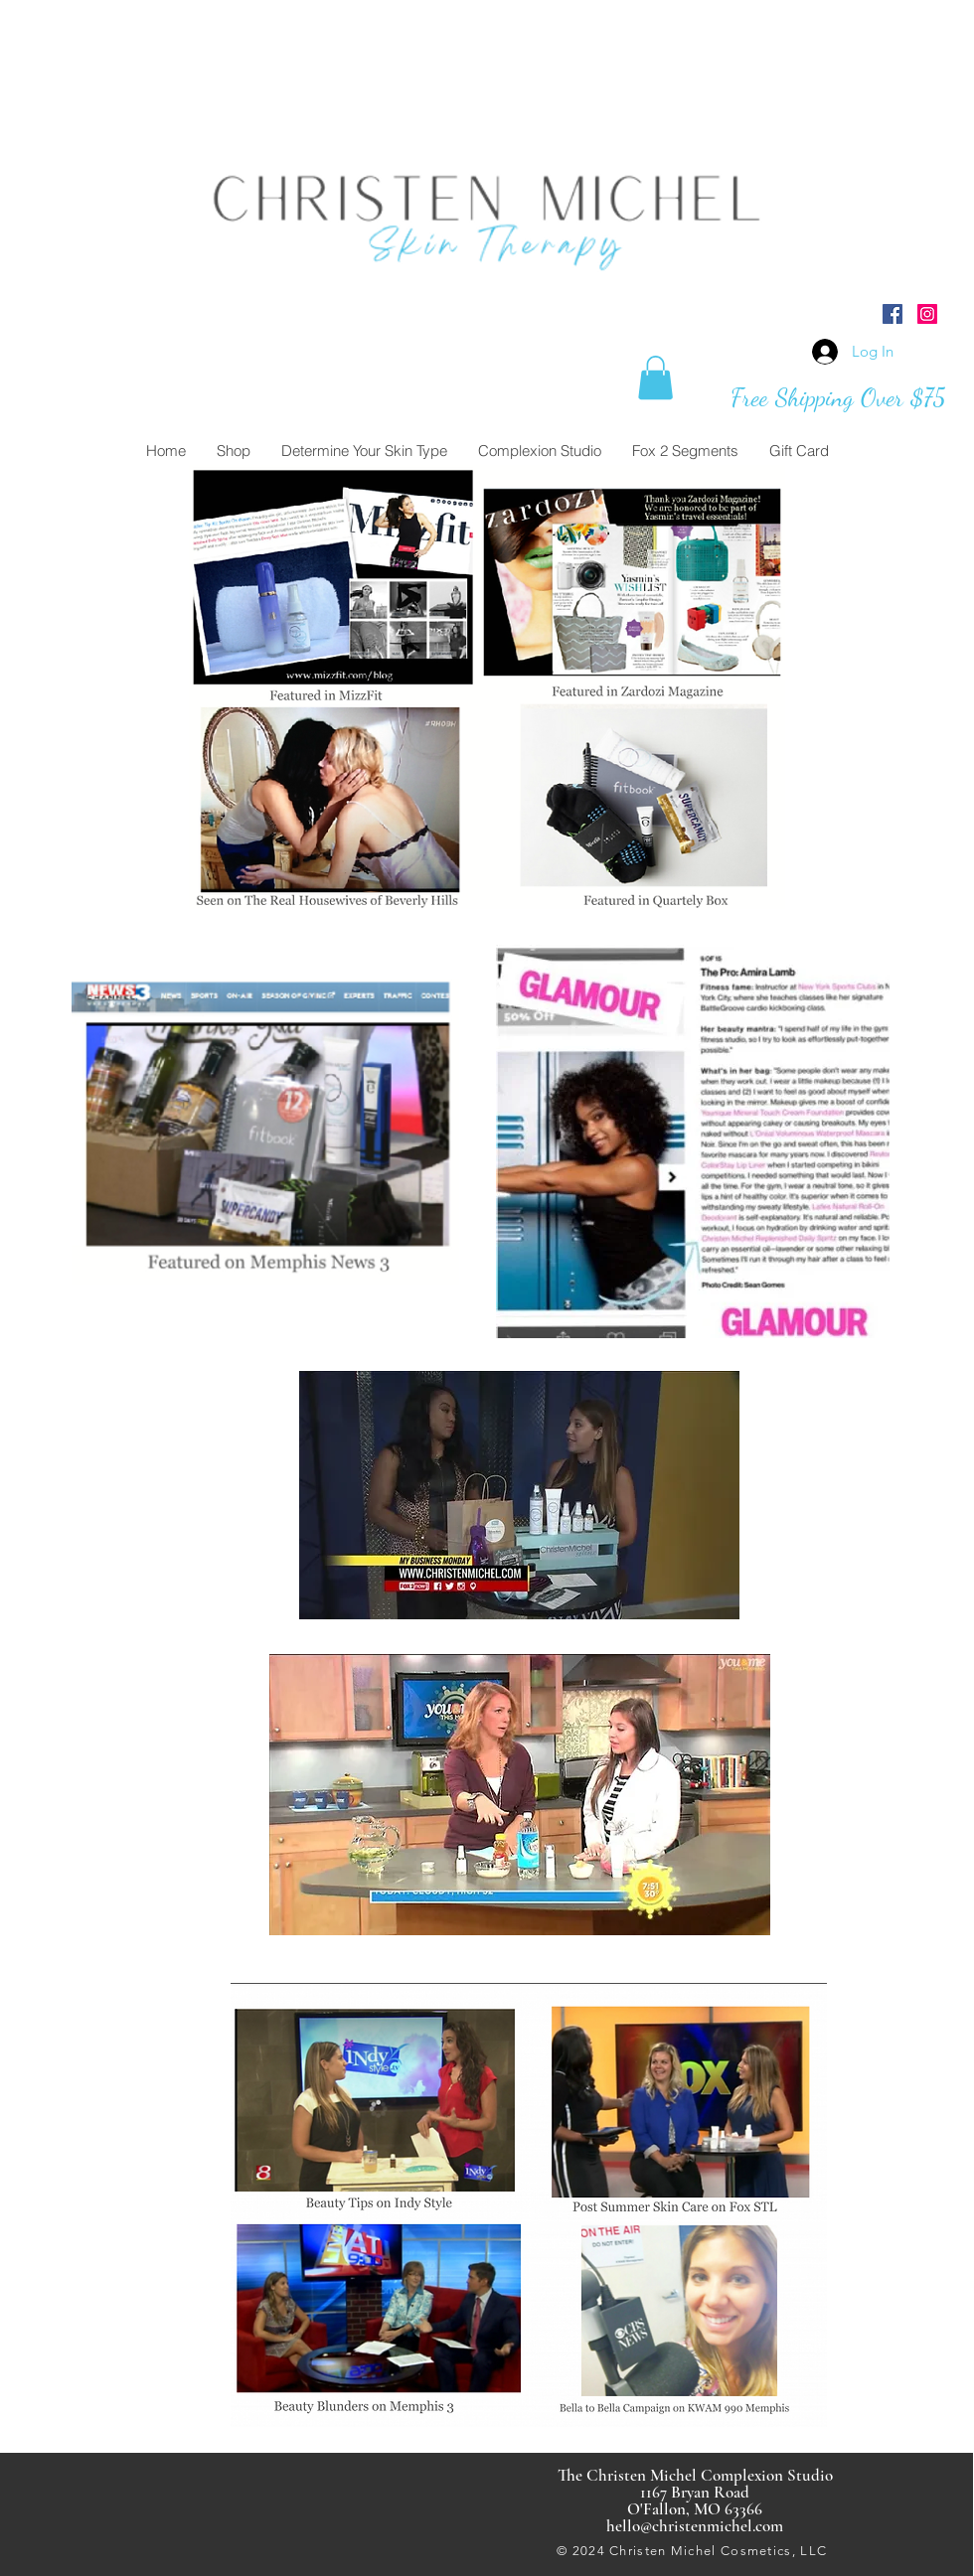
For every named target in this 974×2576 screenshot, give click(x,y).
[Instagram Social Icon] (927, 314)
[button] (655, 377)
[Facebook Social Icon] (892, 314)
